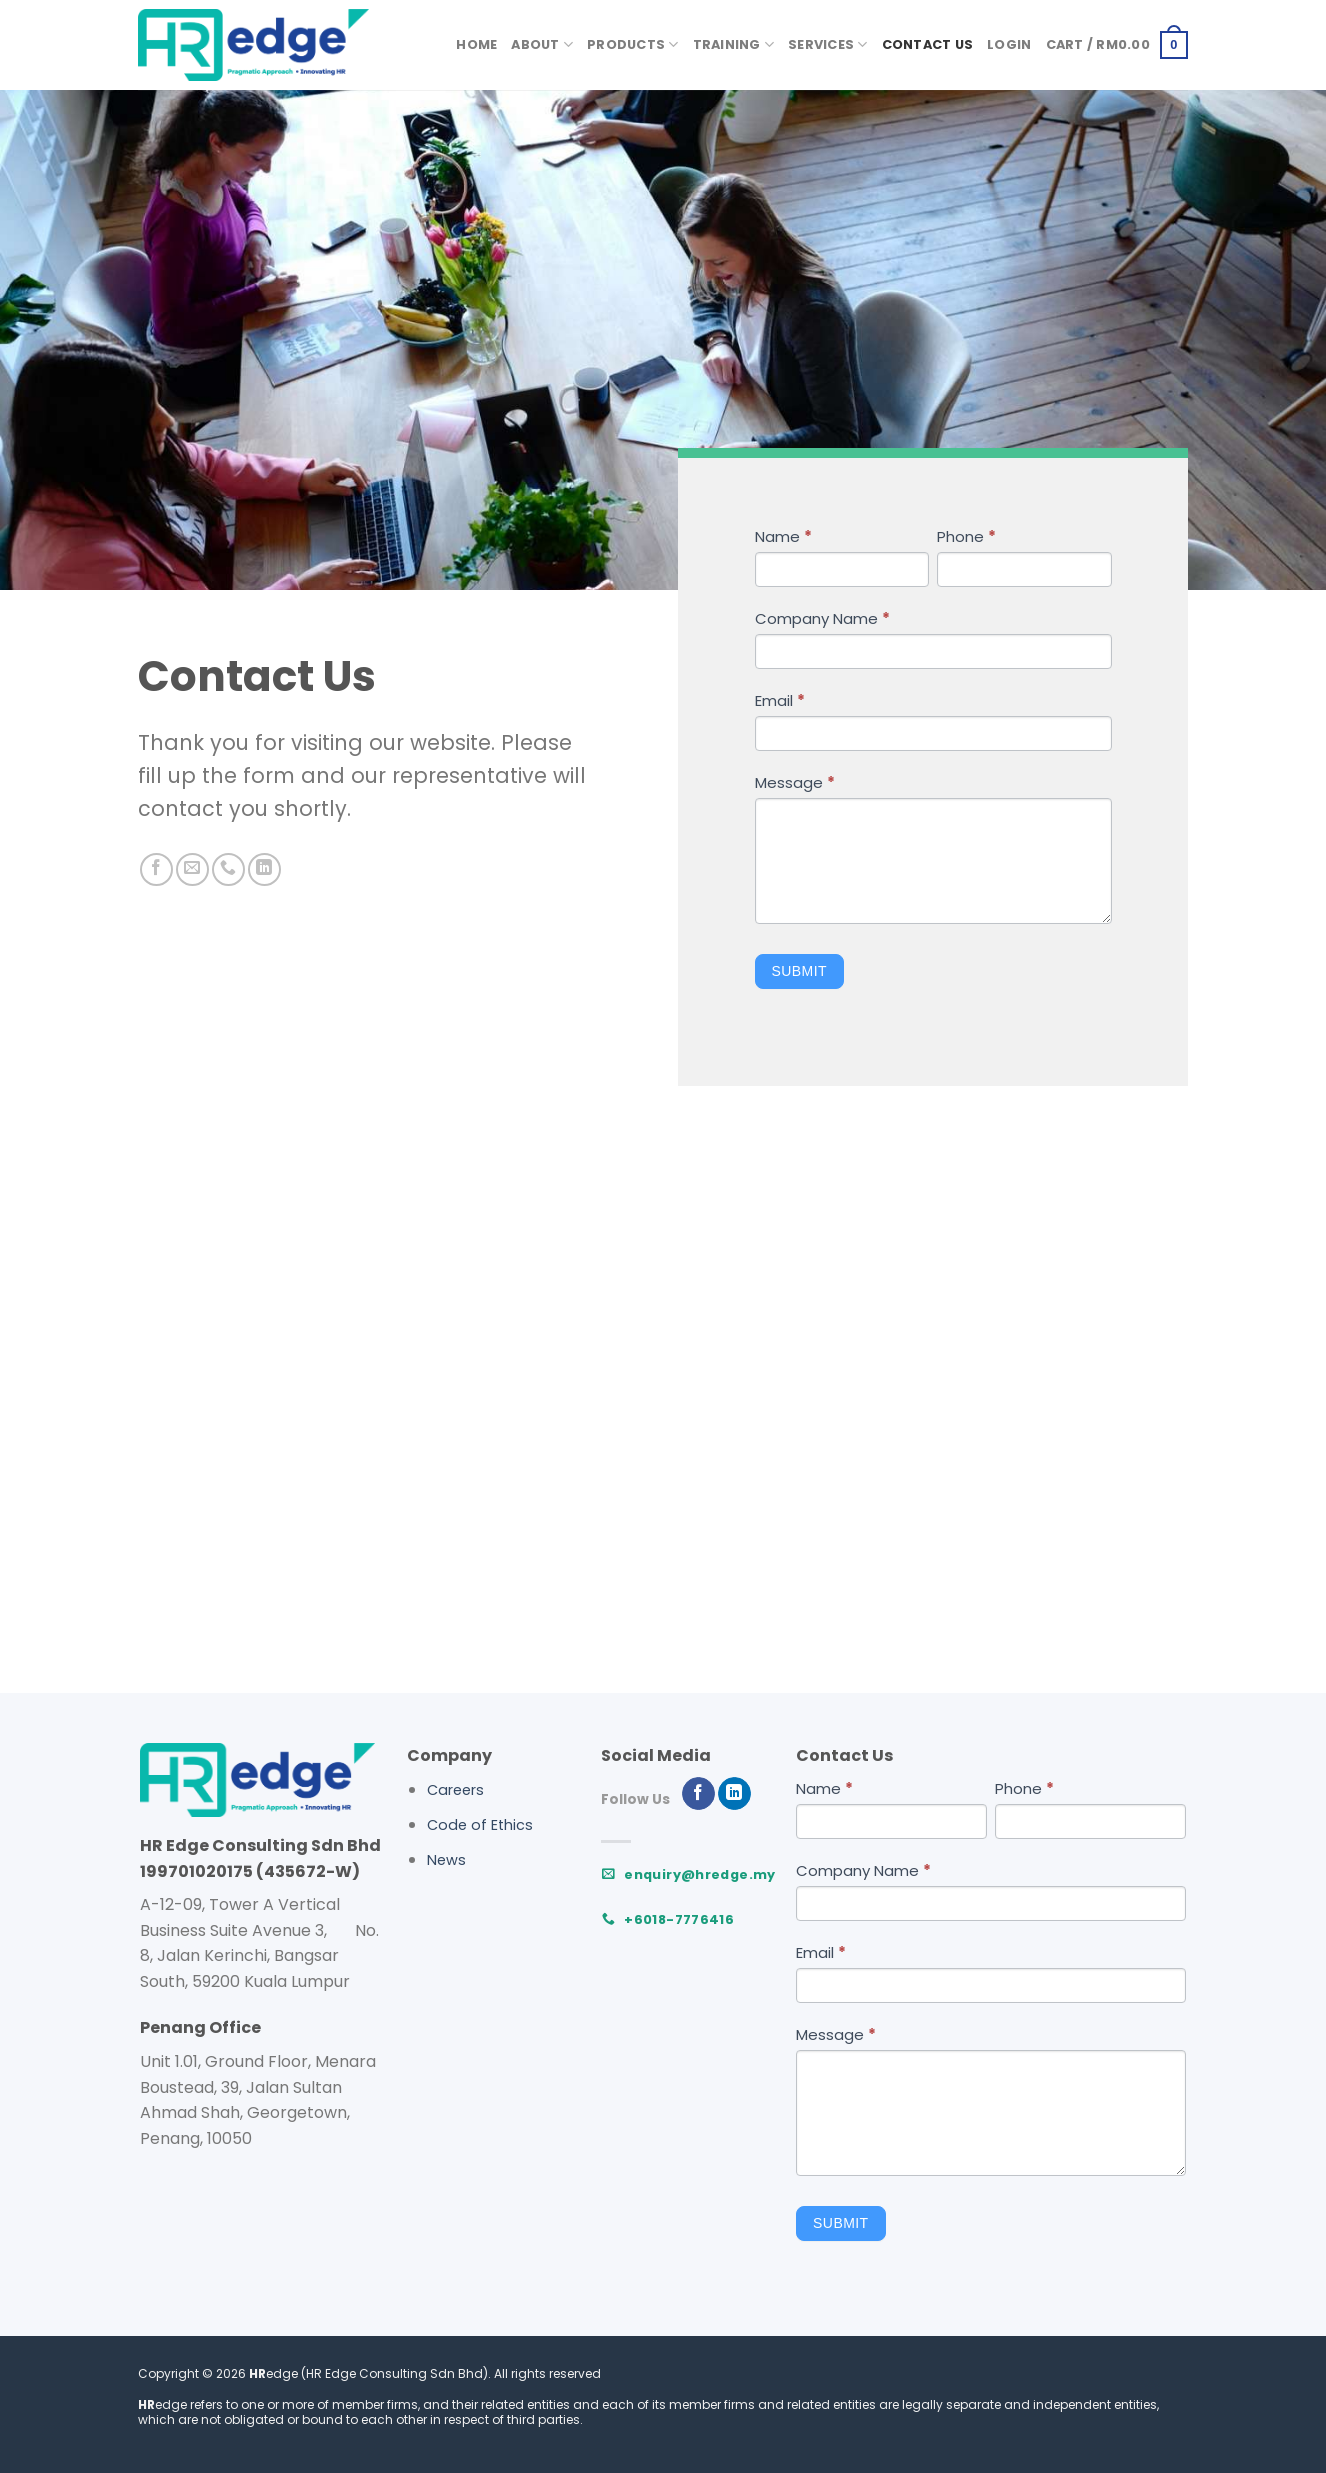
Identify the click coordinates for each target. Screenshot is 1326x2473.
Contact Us (928, 44)
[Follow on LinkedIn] (264, 869)
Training (734, 44)
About (542, 44)
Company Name (822, 618)
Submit (799, 971)
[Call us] (228, 869)
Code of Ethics (480, 1825)
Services (828, 44)
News (446, 1860)
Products (633, 44)
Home (476, 44)
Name (783, 536)
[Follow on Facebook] (156, 869)
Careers (455, 1790)
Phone (966, 536)
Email (780, 700)
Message (795, 782)
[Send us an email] (192, 869)
